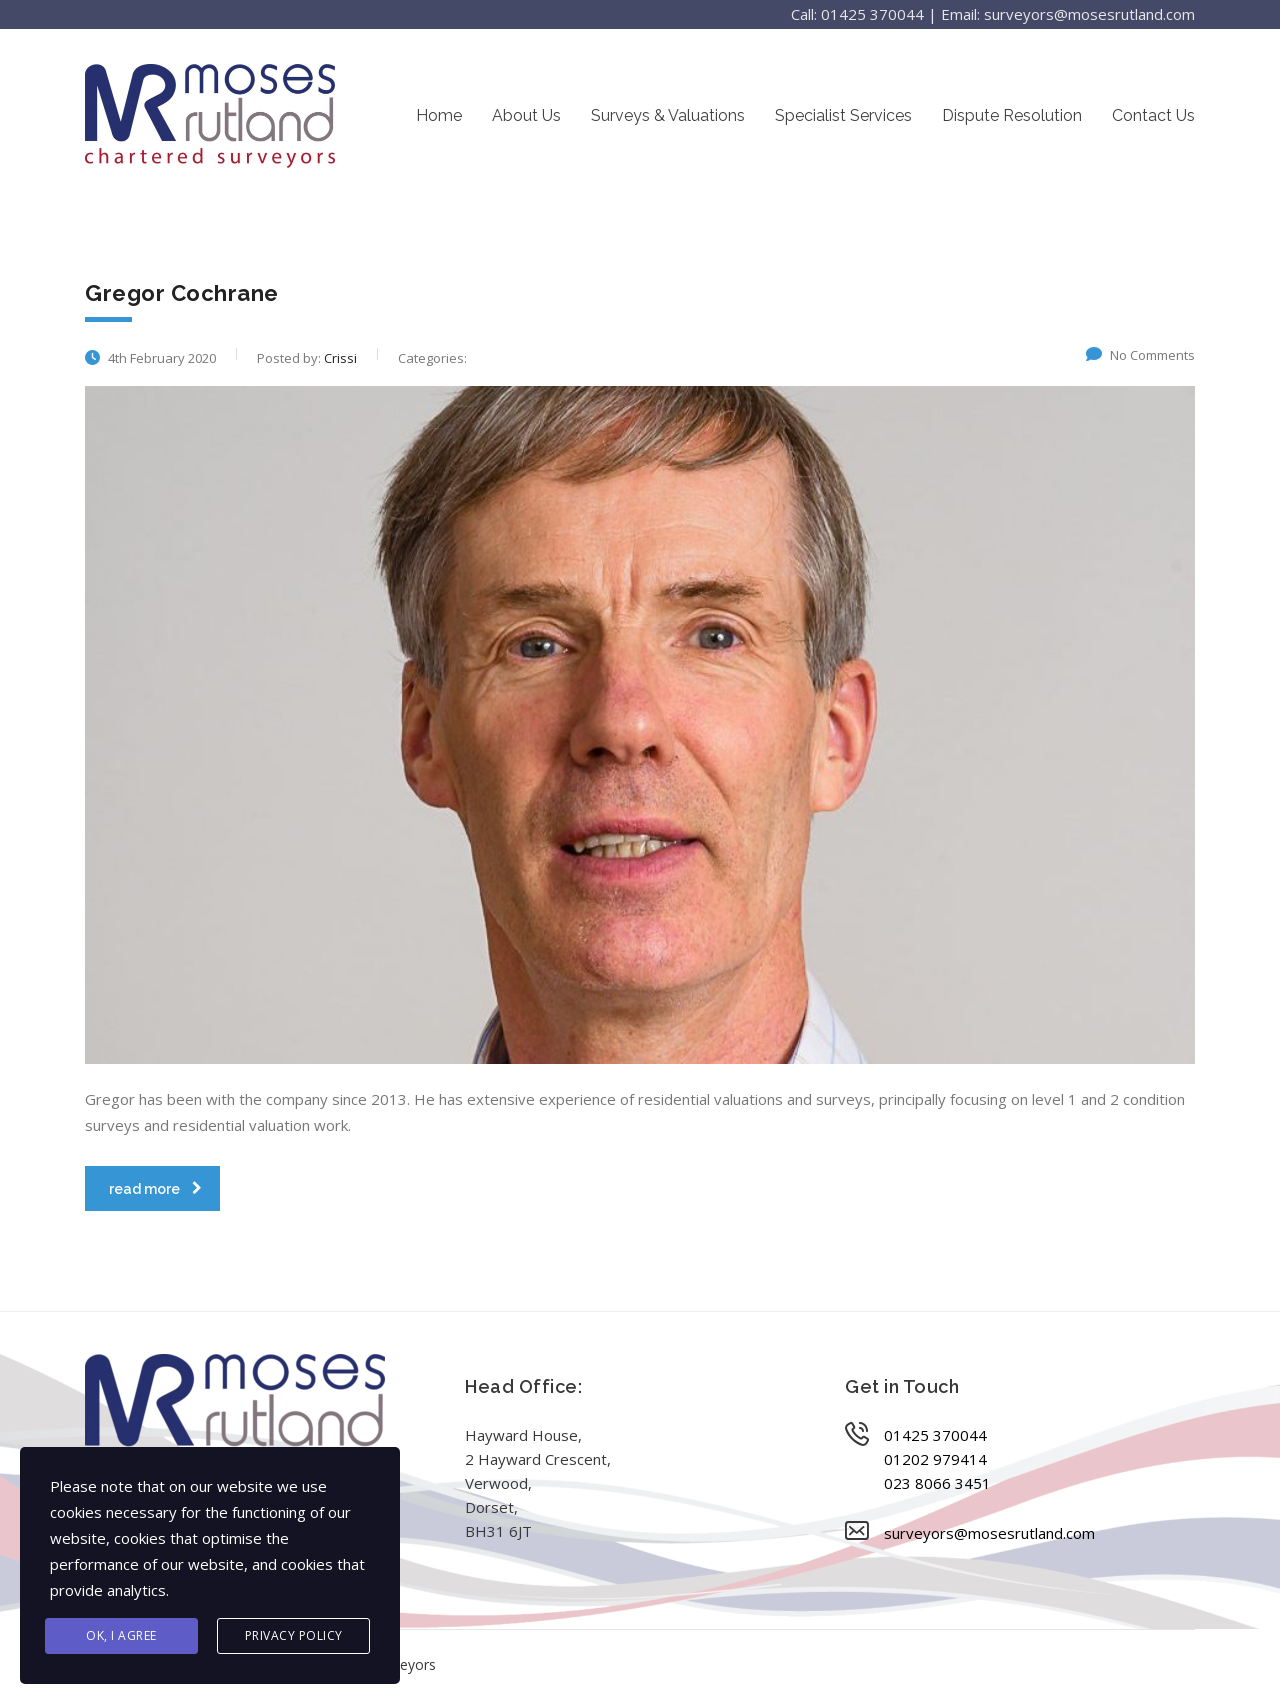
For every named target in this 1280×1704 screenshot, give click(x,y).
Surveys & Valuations (668, 115)
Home (439, 115)
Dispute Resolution (1012, 115)
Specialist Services (843, 115)
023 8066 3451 (937, 1483)
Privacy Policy (294, 1635)
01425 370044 (935, 1435)
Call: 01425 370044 (857, 14)
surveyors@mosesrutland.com (989, 1533)
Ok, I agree (121, 1635)
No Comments (1140, 355)
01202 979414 (935, 1459)
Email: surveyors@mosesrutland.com (1068, 14)
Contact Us (1153, 115)
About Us (526, 115)
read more (155, 1189)
